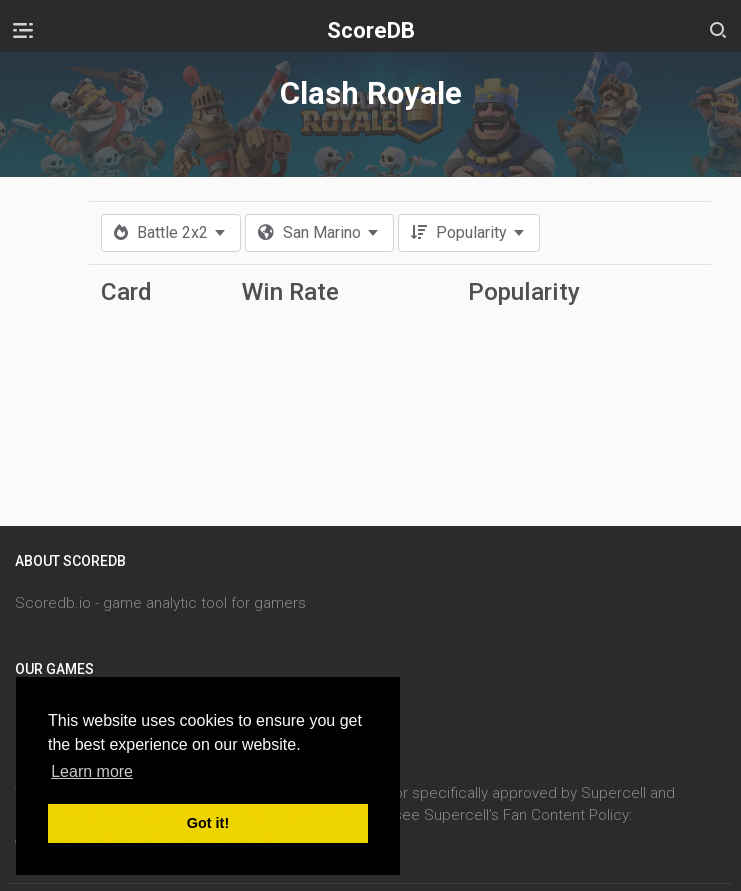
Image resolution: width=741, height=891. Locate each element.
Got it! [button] (208, 823)
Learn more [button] (92, 771)
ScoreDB (371, 30)
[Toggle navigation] (23, 30)
